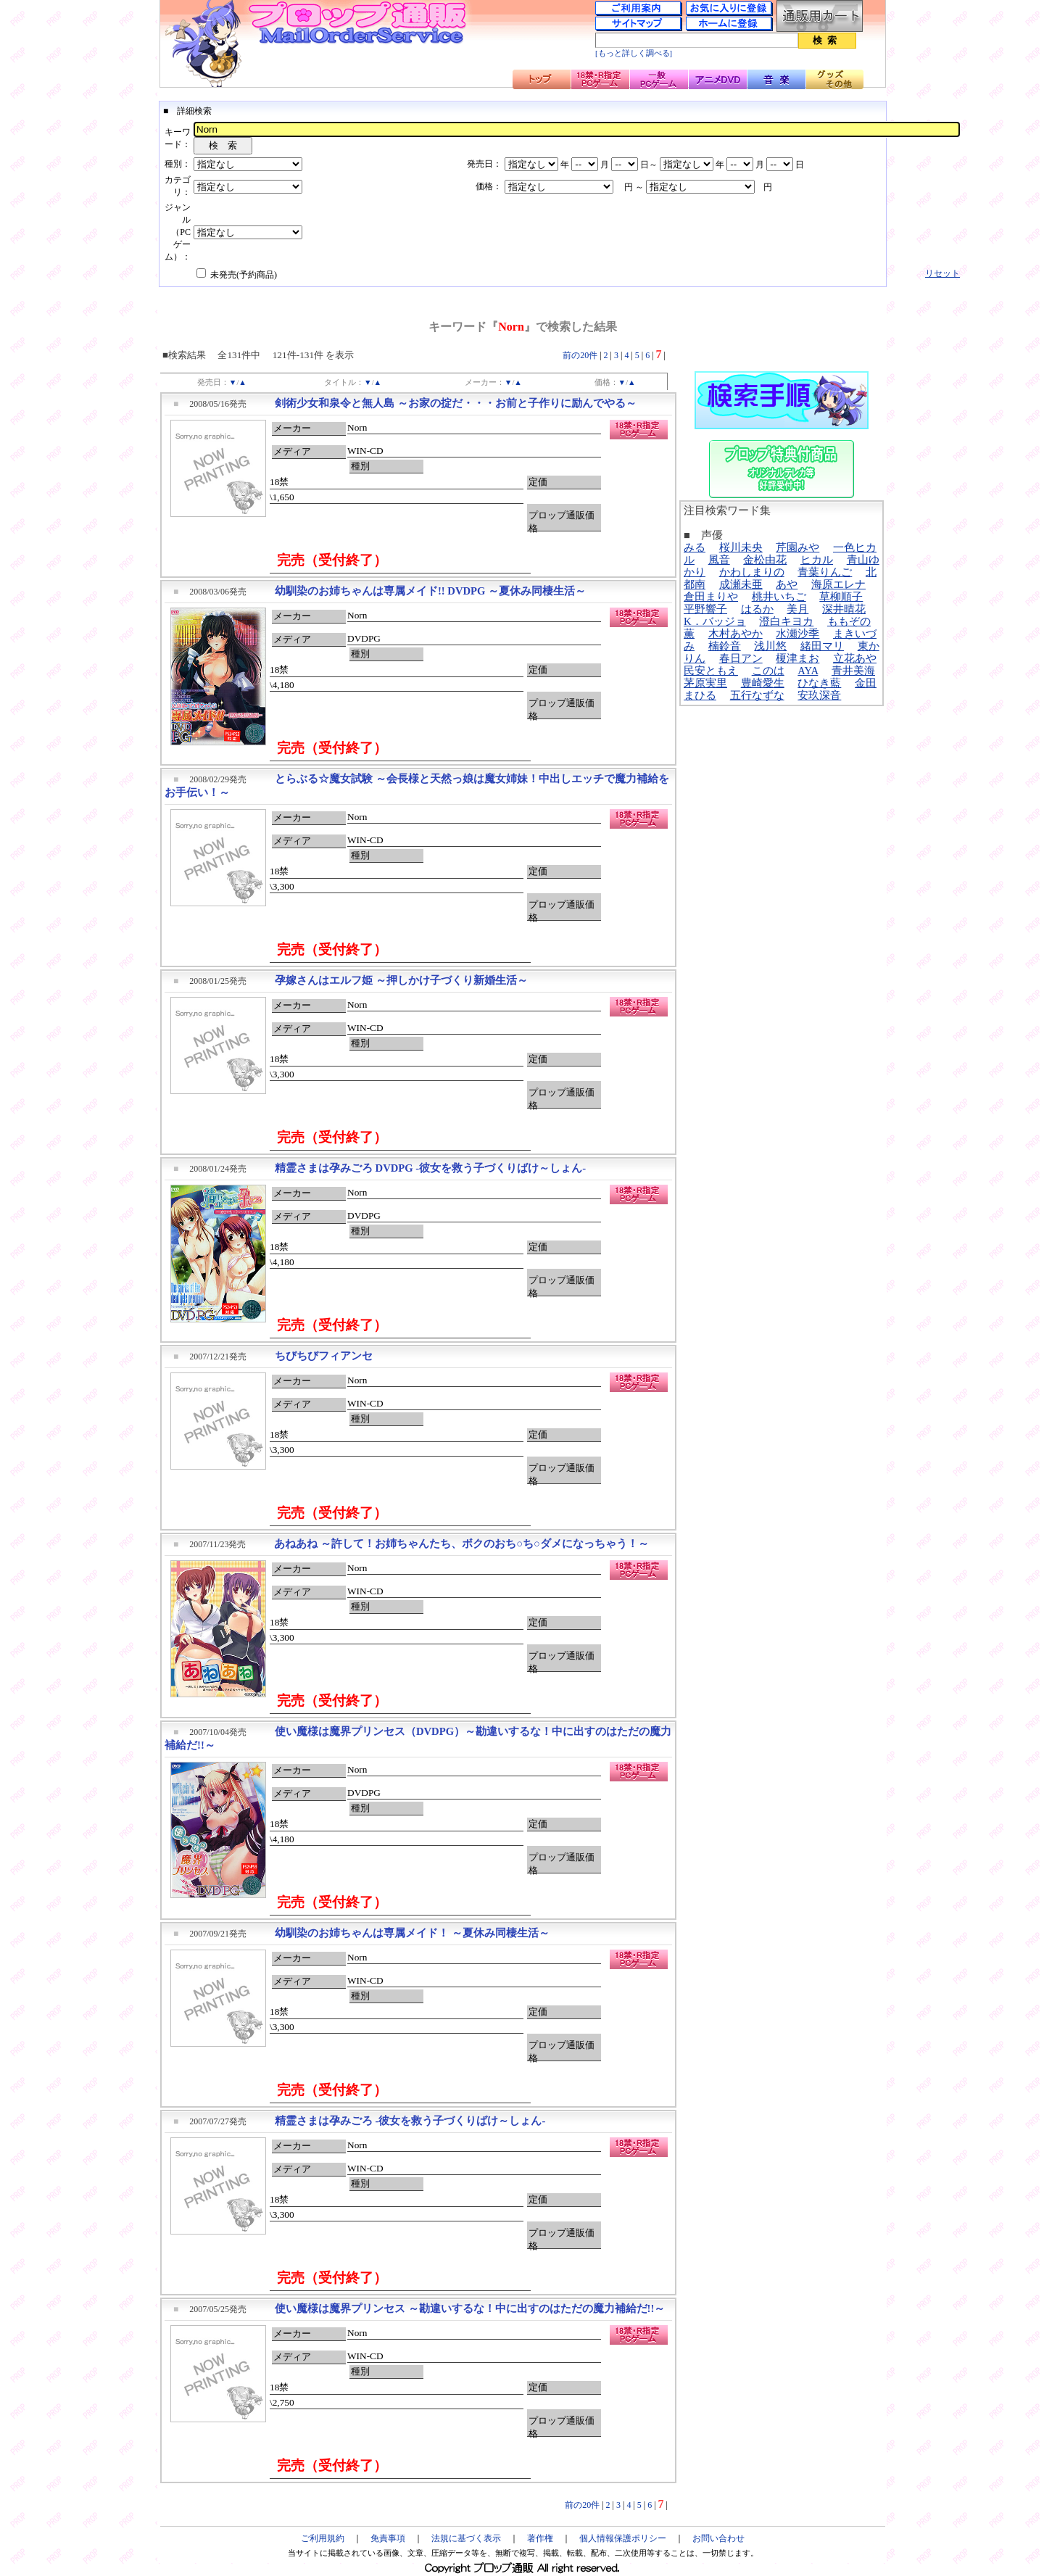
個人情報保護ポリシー (622, 2538)
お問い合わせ (718, 2538)
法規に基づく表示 (466, 2538)
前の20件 (580, 355)
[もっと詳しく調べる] (633, 53)
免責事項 (387, 2538)
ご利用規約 (322, 2538)
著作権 (540, 2538)
